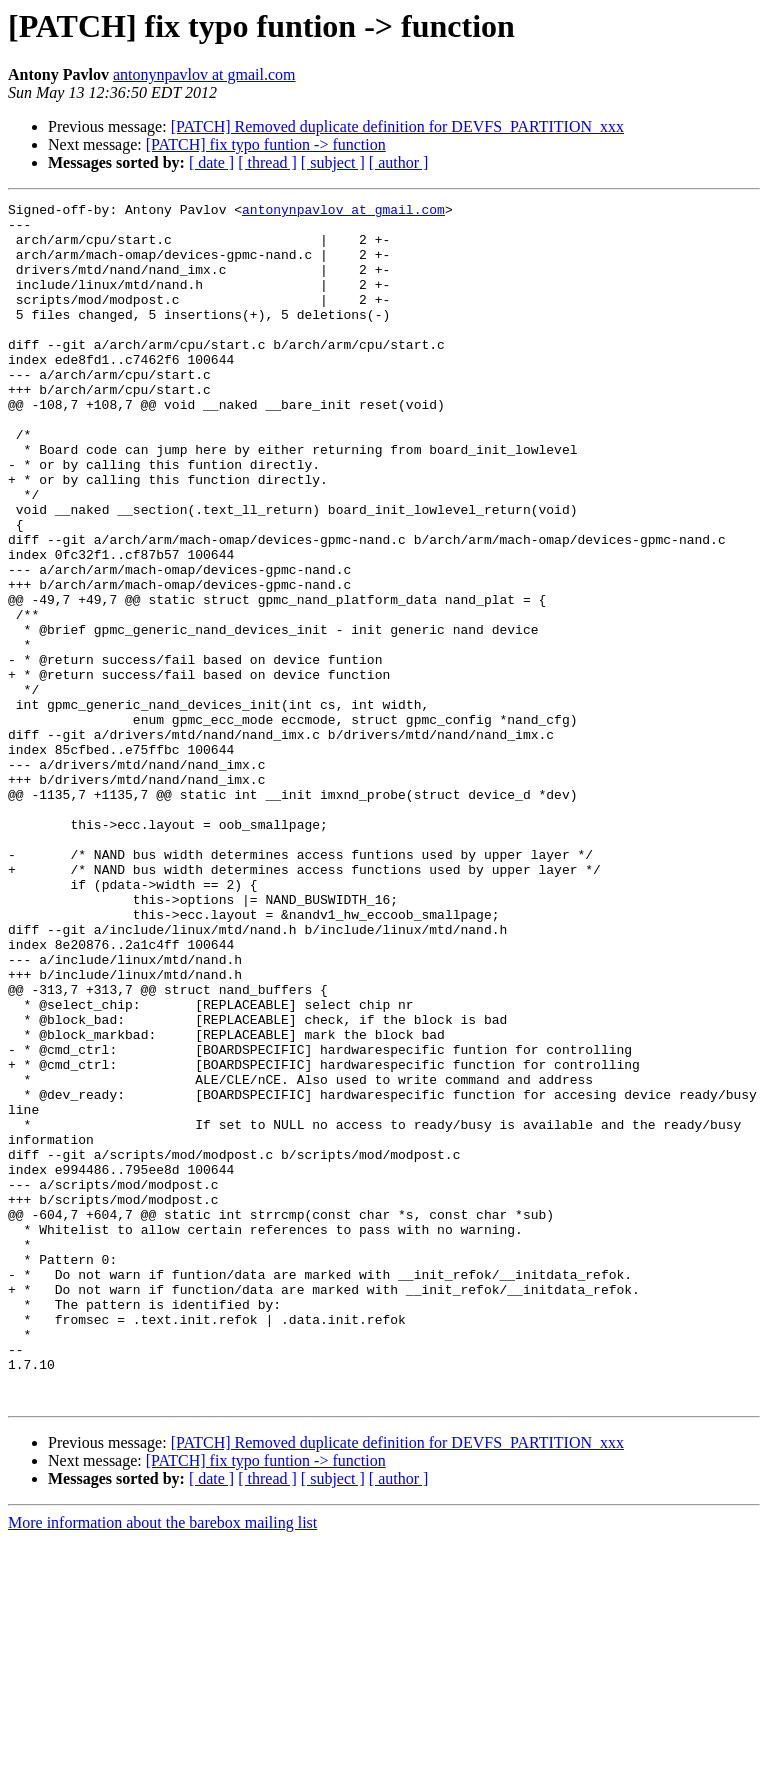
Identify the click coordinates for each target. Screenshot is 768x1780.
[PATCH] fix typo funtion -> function (266, 144)
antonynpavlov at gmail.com (204, 74)
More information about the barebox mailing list (162, 1762)
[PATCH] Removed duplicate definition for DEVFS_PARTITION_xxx (397, 126)
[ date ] (211, 162)
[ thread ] (267, 162)
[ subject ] (333, 162)
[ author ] (399, 162)
